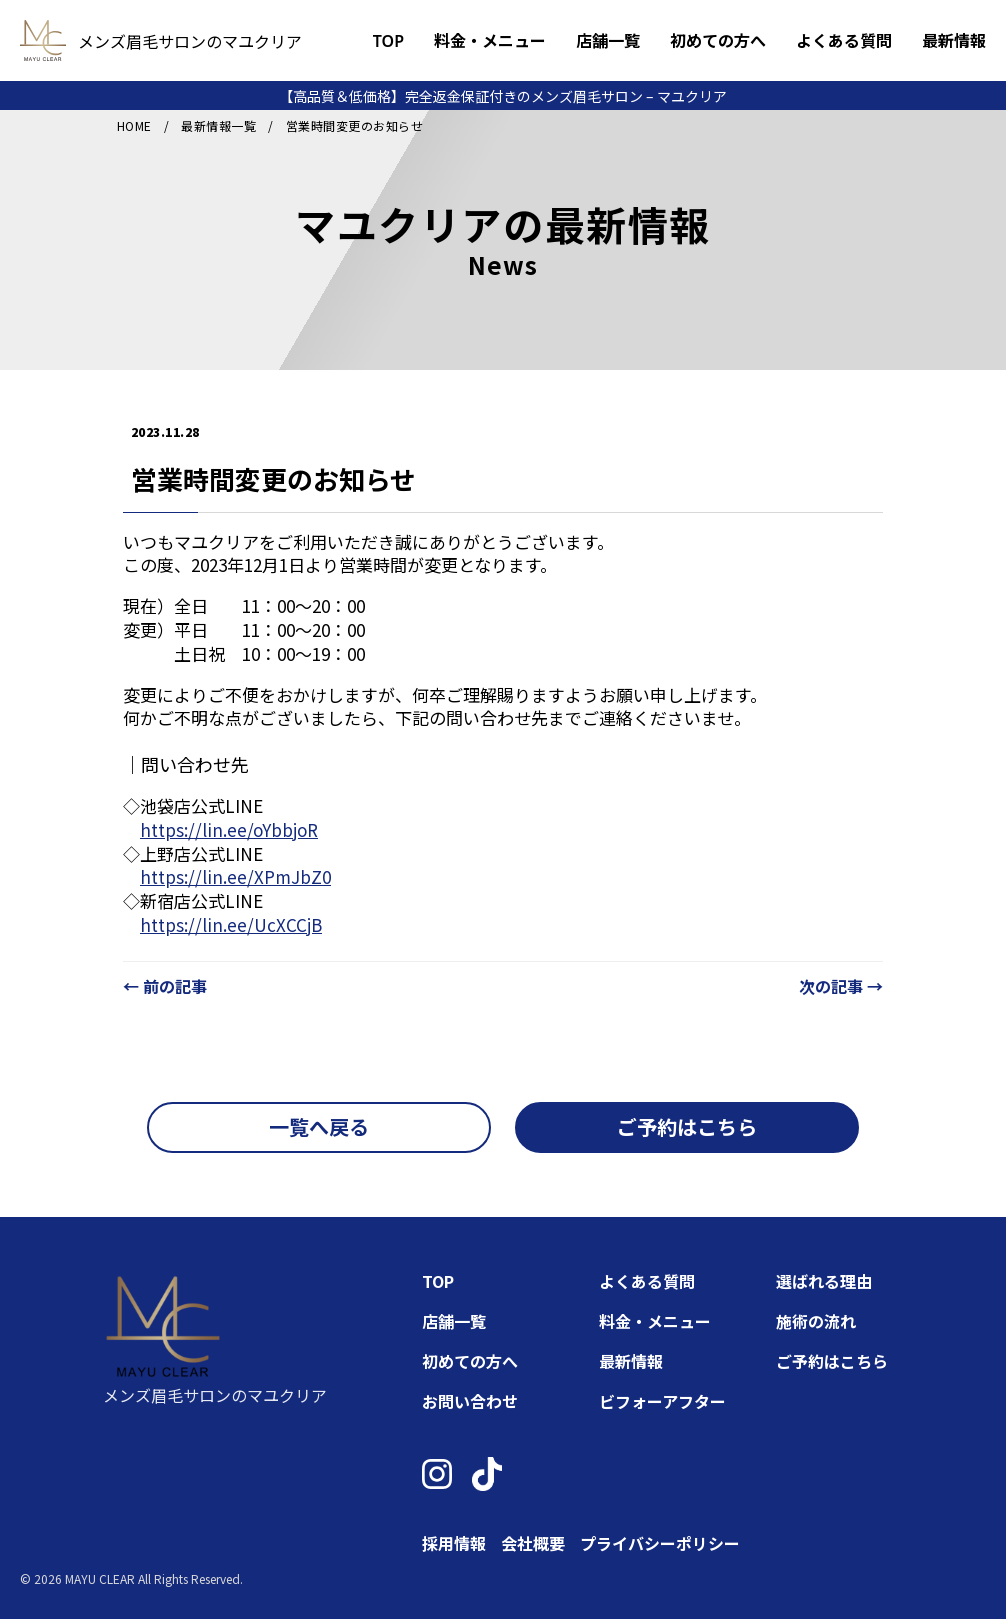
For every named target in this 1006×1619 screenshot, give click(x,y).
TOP (388, 41)
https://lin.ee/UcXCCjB (231, 924)
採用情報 (454, 1543)
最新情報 (954, 41)
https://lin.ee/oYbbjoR (229, 829)
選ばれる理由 (824, 1281)
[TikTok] (487, 1474)
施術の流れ (816, 1321)
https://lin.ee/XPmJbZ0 (235, 876)
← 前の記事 (165, 986)
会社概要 (533, 1543)
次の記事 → (841, 986)
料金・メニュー (490, 41)
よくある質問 (844, 41)
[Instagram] (437, 1474)
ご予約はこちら (832, 1361)
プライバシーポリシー (660, 1543)
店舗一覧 (608, 41)
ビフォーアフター (662, 1401)
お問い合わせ (470, 1401)
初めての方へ (718, 41)
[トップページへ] (43, 40)
